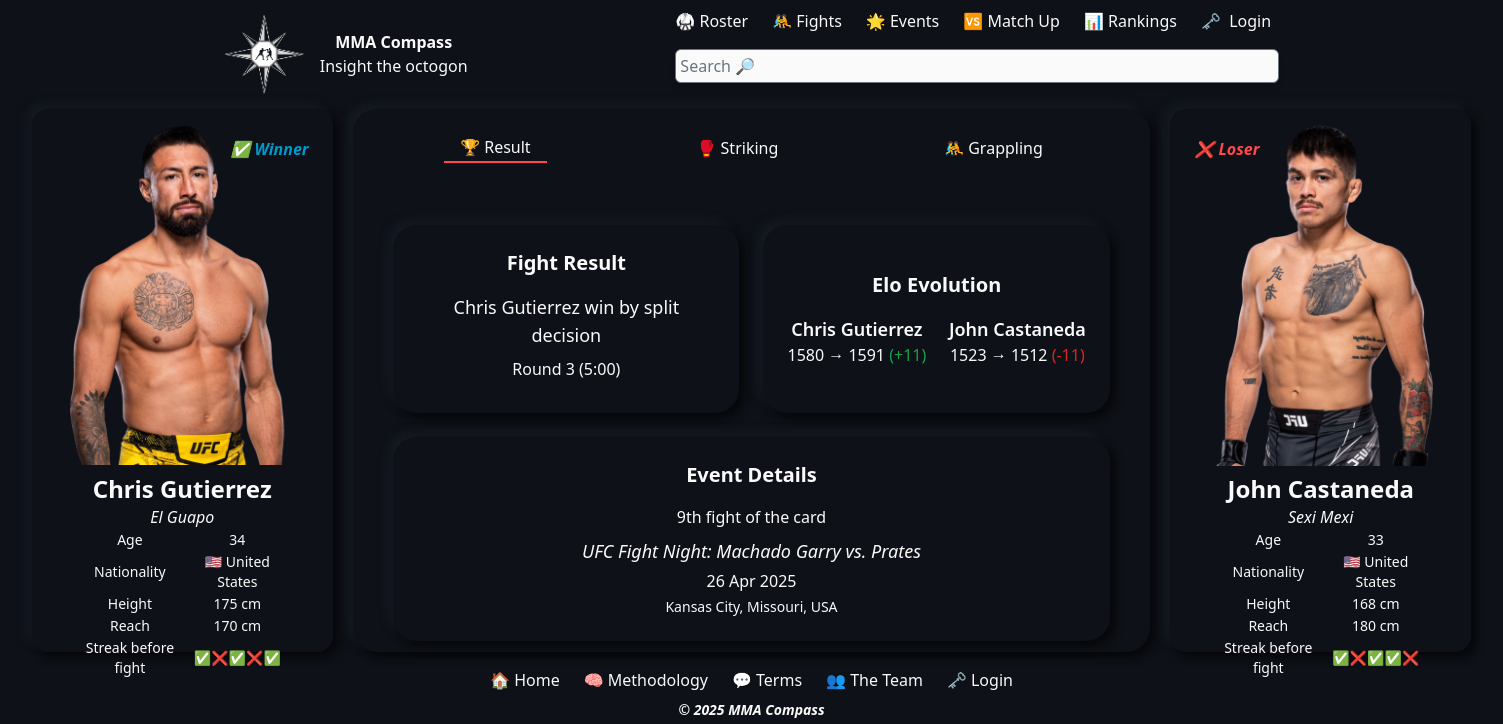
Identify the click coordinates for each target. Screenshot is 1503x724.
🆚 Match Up (1011, 21)
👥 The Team (874, 680)
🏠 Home (525, 680)
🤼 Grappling (993, 148)
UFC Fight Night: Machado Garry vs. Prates (751, 551)
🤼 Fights (807, 21)
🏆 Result (495, 147)
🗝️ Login (1238, 21)
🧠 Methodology (646, 680)
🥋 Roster (711, 21)
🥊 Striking (738, 148)
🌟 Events (902, 21)
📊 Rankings (1130, 21)
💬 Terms (767, 680)
